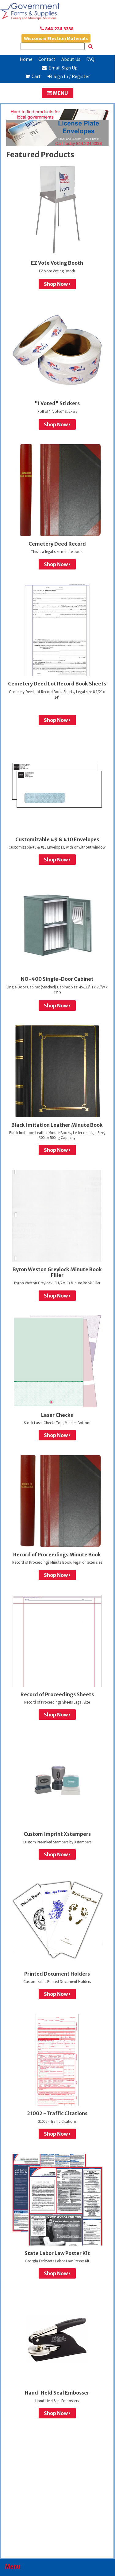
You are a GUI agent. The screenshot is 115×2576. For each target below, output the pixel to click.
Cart (32, 76)
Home (26, 59)
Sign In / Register (68, 76)
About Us (70, 59)
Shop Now (57, 284)
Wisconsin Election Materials (56, 38)
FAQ (90, 59)
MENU (57, 93)
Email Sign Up (60, 68)
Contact (47, 59)
